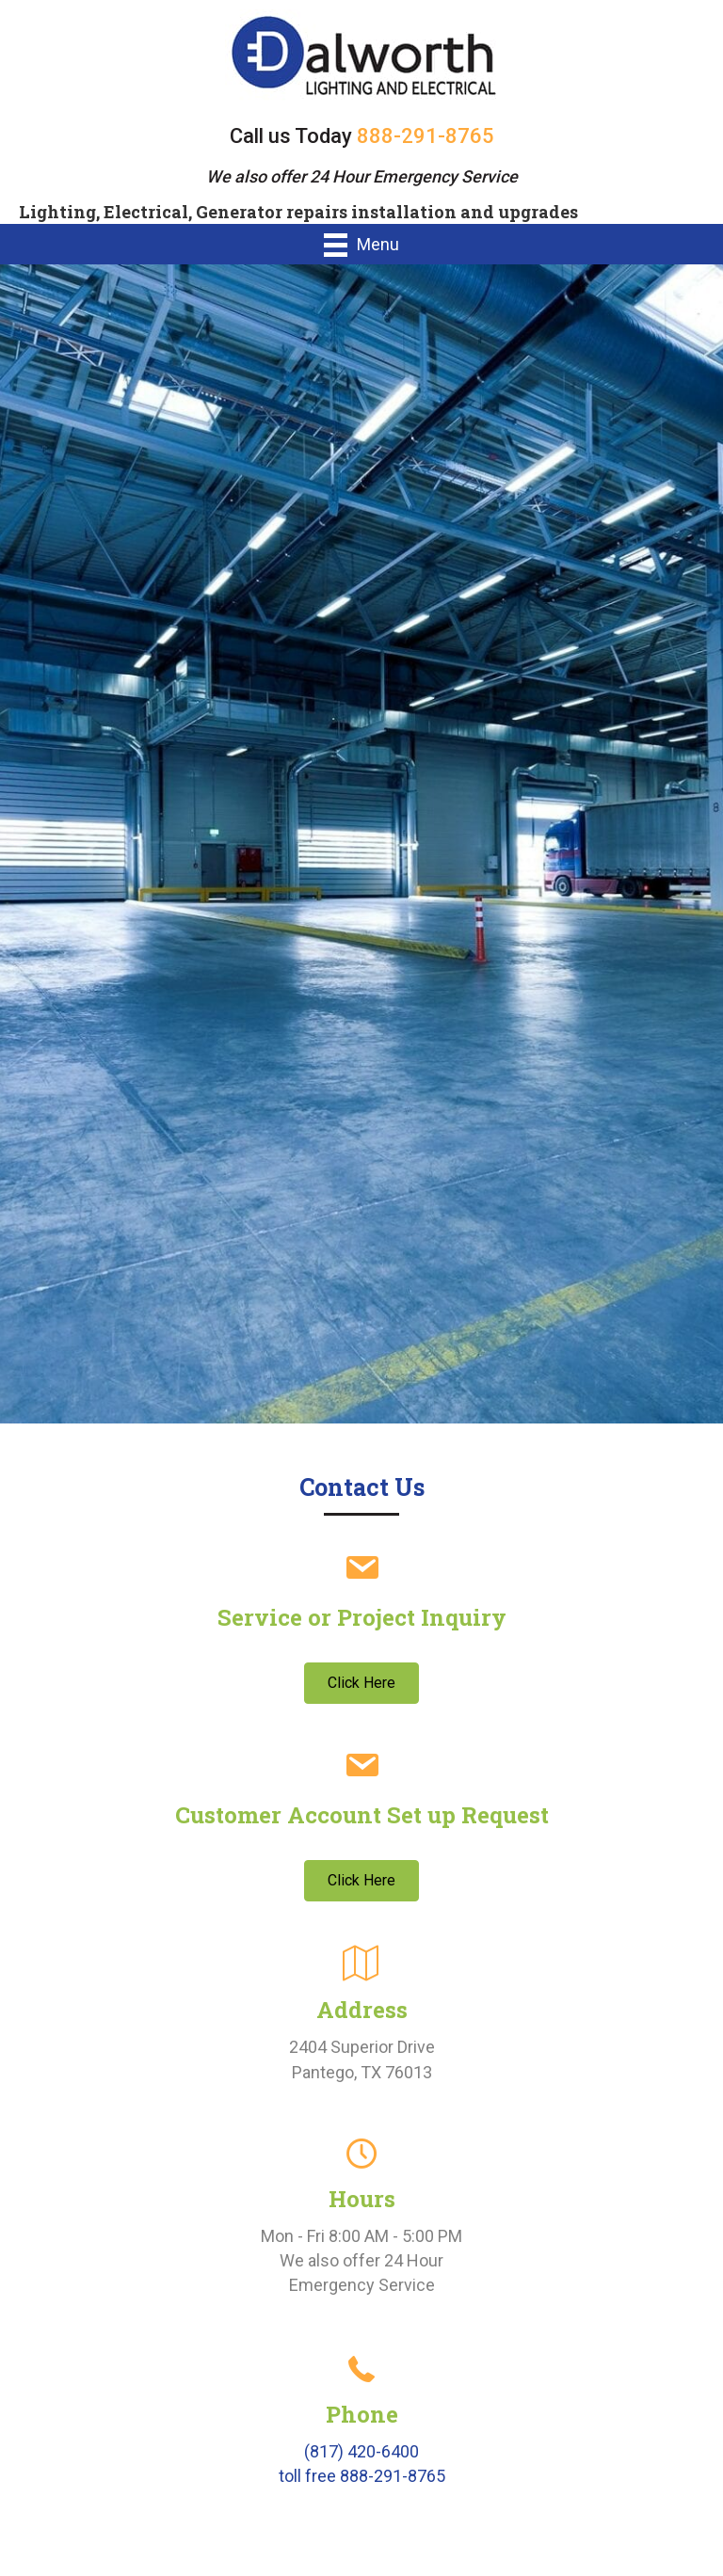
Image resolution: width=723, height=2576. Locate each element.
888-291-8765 (425, 136)
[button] (361, 1683)
